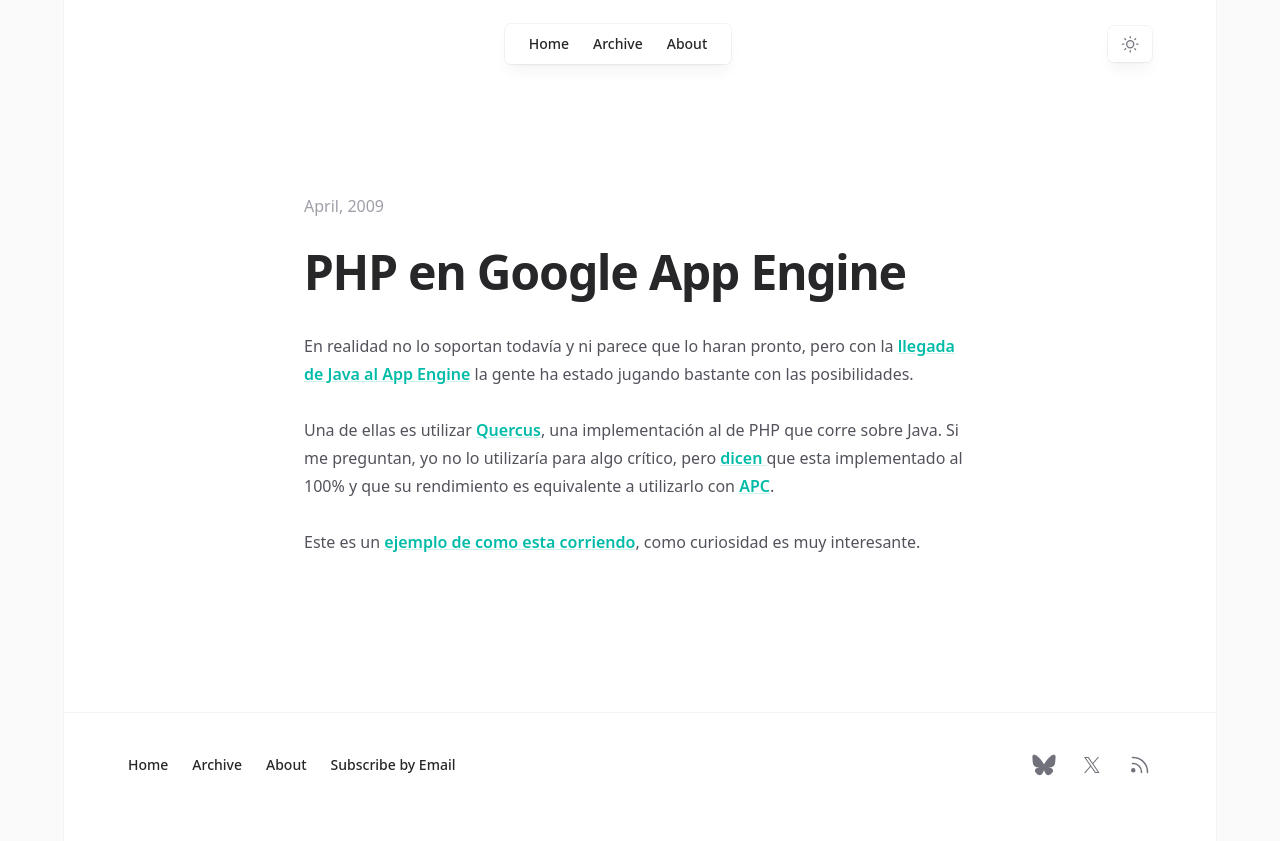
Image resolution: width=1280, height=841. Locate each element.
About (687, 43)
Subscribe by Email (393, 764)
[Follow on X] (1092, 765)
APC (754, 486)
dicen (743, 458)
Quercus (508, 430)
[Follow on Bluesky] (1044, 765)
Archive (618, 43)
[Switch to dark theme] (1130, 44)
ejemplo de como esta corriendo (509, 542)
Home (549, 43)
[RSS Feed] (1140, 765)
